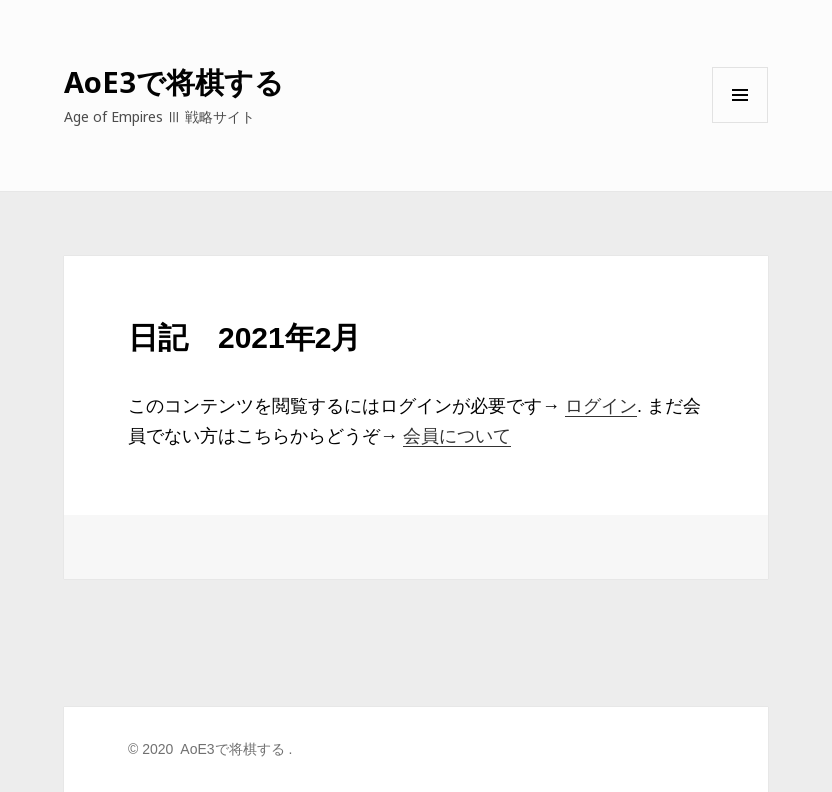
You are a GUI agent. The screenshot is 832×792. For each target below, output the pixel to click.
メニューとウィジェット (740, 122)
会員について (457, 436)
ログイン (601, 406)
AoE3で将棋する (174, 81)
